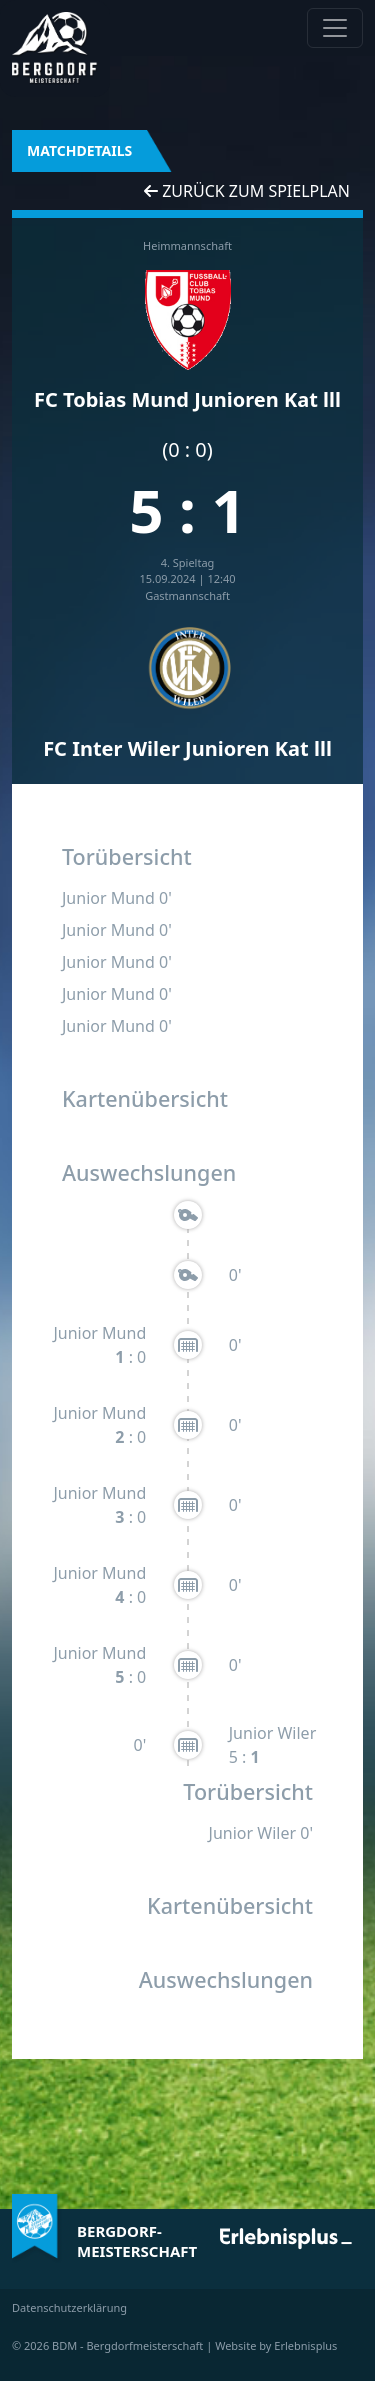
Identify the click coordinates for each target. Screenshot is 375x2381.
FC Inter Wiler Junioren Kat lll (187, 748)
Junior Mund (108, 898)
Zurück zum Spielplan (247, 191)
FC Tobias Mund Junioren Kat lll (187, 399)
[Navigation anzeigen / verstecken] (335, 28)
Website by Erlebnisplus (276, 2345)
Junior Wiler (273, 1733)
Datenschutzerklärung (69, 2307)
